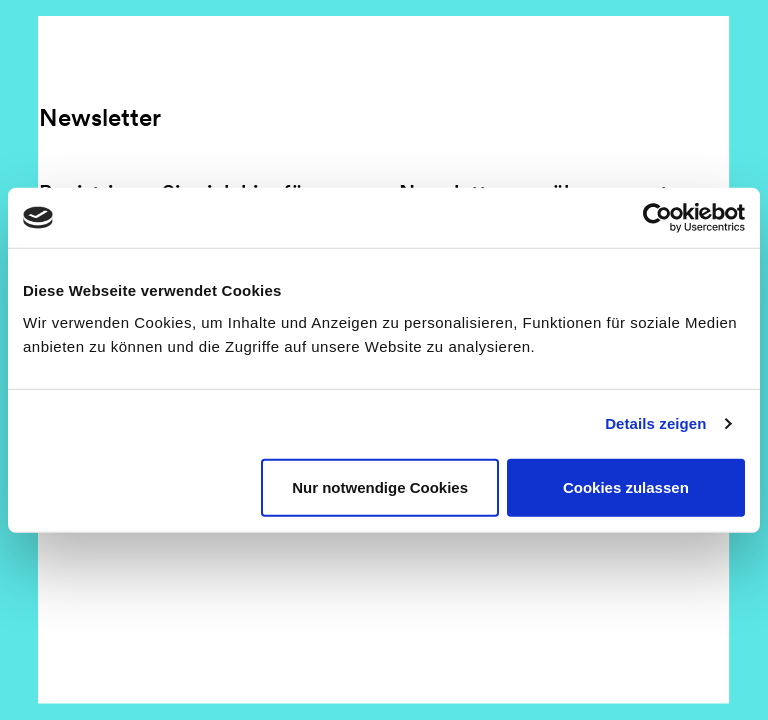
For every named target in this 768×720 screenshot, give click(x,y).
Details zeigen (655, 423)
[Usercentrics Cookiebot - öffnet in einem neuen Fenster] (657, 218)
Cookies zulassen (626, 486)
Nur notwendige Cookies (380, 486)
